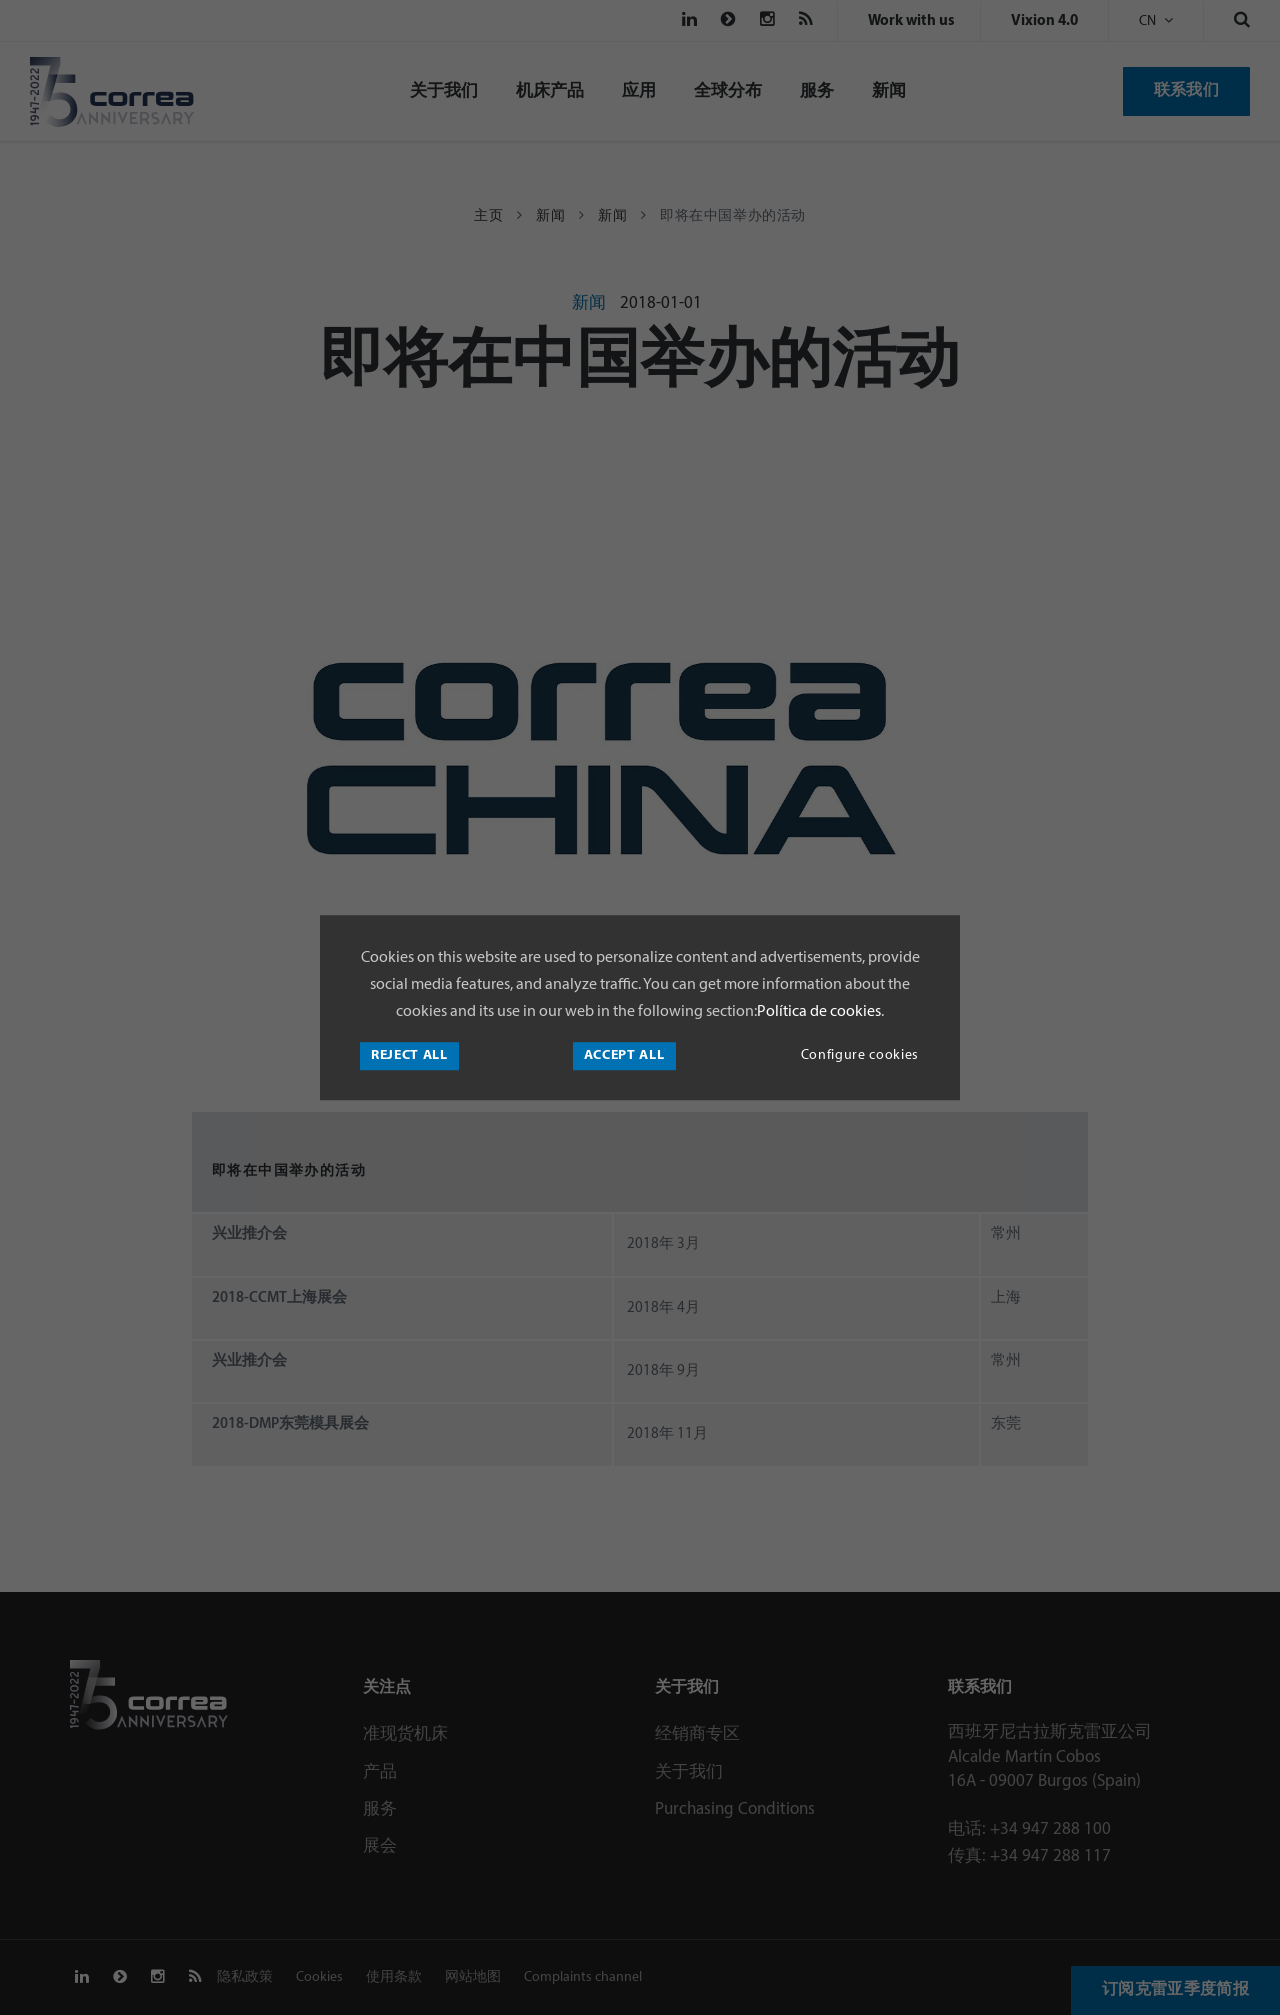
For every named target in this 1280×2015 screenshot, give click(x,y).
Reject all (409, 1055)
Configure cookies (860, 1055)
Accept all (624, 1055)
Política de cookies (819, 1012)
